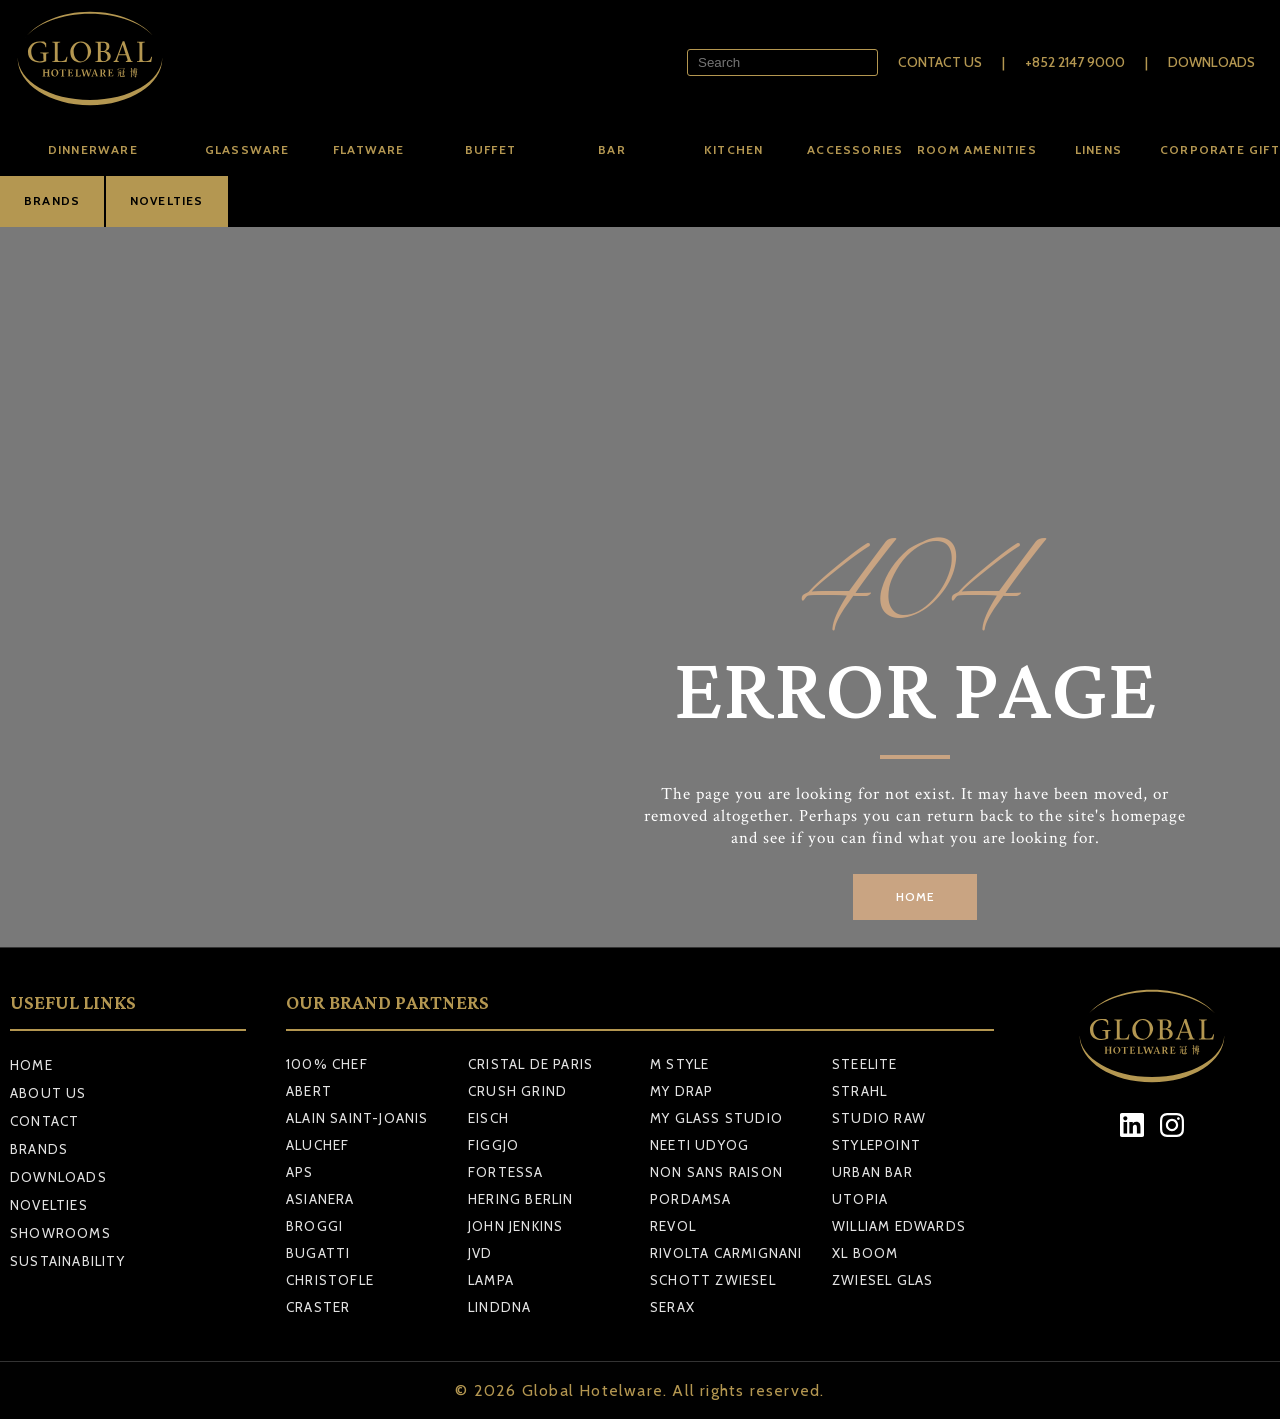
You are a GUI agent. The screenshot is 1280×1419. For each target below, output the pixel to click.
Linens (1098, 149)
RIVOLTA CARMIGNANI (726, 1253)
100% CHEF (327, 1064)
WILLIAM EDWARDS (899, 1226)
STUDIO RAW (879, 1118)
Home (31, 1065)
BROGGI (314, 1226)
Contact (44, 1121)
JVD (480, 1253)
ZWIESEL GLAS (882, 1280)
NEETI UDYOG (699, 1145)
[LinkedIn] (1132, 1124)
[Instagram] (1172, 1124)
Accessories (855, 149)
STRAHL (859, 1091)
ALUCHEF (317, 1145)
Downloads (1211, 62)
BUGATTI (318, 1253)
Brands (39, 1149)
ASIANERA (320, 1199)
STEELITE (865, 1064)
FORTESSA (506, 1172)
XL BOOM (865, 1253)
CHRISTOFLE (330, 1280)
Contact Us (940, 62)
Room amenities (977, 149)
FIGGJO (493, 1145)
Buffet (490, 149)
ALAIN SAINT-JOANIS (357, 1118)
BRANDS (52, 200)
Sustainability (67, 1261)
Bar (612, 149)
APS (300, 1172)
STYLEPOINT (876, 1145)
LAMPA (491, 1280)
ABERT (309, 1091)
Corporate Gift (1220, 149)
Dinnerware (93, 149)
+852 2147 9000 (1075, 62)
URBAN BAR (872, 1172)
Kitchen (733, 149)
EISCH (488, 1118)
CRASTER (318, 1307)
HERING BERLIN (521, 1199)
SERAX (672, 1307)
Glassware (247, 149)
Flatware (369, 149)
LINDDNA (499, 1307)
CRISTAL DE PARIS (530, 1064)
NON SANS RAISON (716, 1172)
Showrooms (60, 1233)
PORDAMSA (691, 1199)
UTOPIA (860, 1199)
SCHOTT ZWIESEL (713, 1280)
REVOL (673, 1226)
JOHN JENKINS (515, 1226)
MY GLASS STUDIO (716, 1118)
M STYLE (679, 1064)
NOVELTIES (167, 200)
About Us (48, 1093)
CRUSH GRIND (517, 1091)
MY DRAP (681, 1091)
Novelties (49, 1205)
